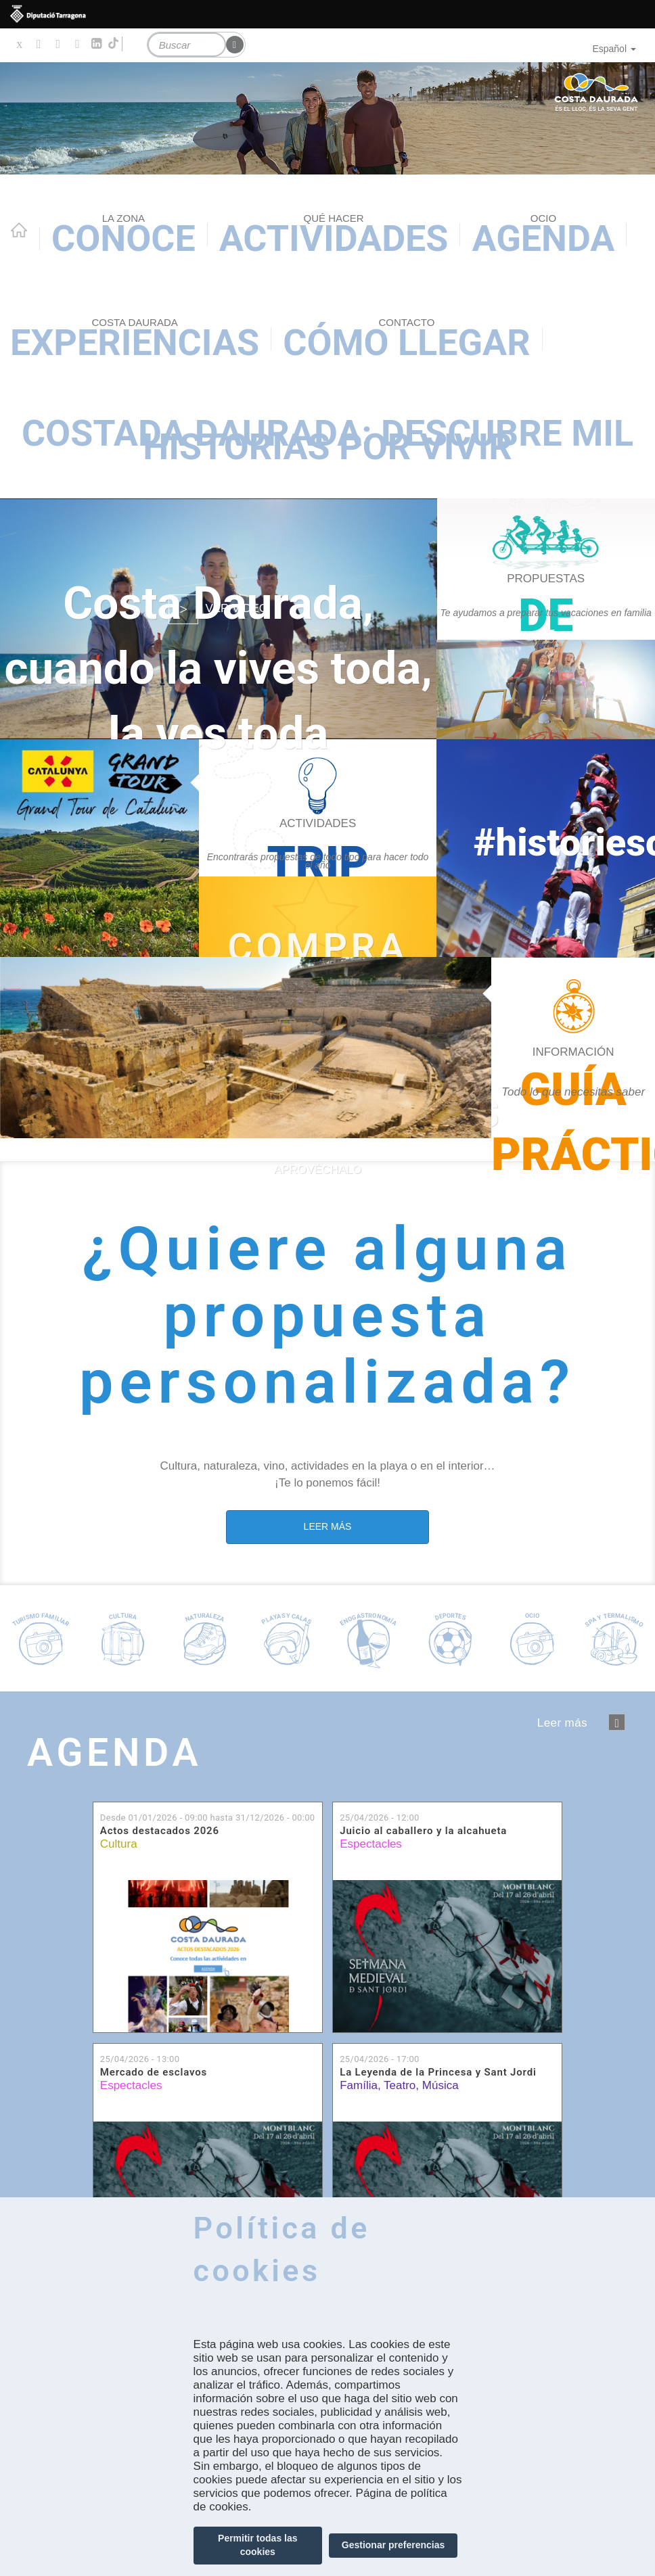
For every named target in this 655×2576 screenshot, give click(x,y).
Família (359, 2085)
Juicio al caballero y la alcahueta (423, 1831)
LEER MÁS (328, 1526)
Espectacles (371, 1843)
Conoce (123, 236)
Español (614, 48)
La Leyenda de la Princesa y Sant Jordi (438, 2072)
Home (19, 230)
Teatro (399, 2085)
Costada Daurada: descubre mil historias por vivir (327, 440)
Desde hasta (207, 1817)
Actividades (334, 236)
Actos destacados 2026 (159, 1831)
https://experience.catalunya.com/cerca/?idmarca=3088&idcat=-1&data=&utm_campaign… (318, 917)
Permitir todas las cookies (258, 2545)
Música (440, 2085)
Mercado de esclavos (153, 2072)
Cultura (118, 1843)
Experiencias (134, 340)
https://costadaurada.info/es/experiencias (318, 848)
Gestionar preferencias (393, 2544)
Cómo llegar (406, 340)
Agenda (543, 236)
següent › (616, 1722)
